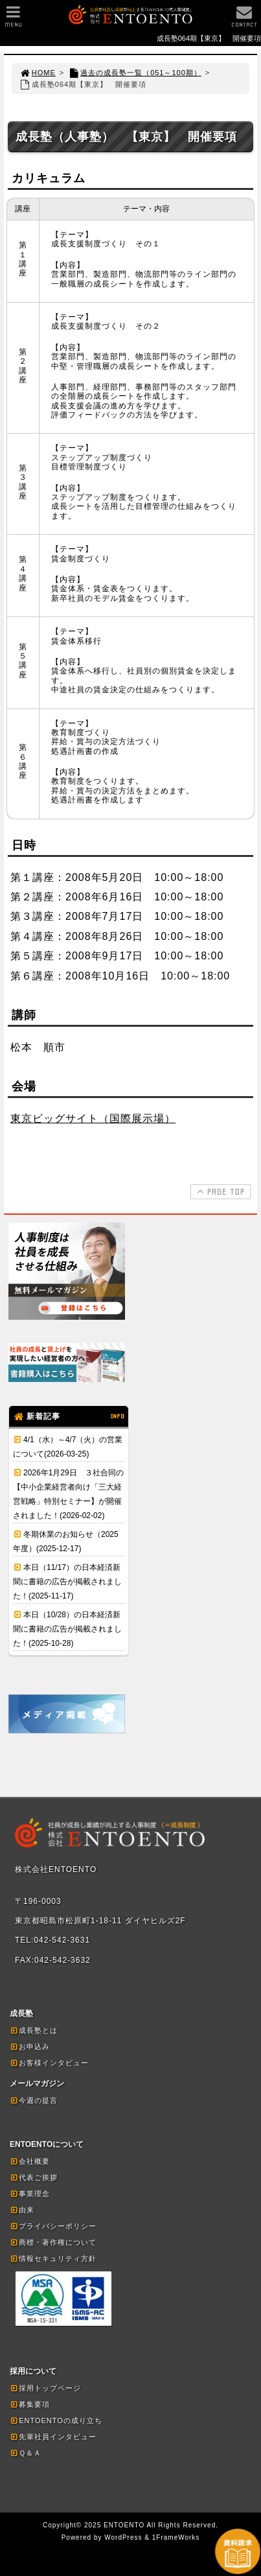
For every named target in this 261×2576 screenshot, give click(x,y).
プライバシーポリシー (53, 2226)
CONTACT (244, 20)
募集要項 (30, 2404)
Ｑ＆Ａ (25, 2453)
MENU (13, 20)
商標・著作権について (53, 2242)
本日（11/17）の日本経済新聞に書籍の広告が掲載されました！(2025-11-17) (67, 1581)
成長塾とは (34, 2030)
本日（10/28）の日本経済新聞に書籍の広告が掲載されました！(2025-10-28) (67, 1629)
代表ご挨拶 (34, 2177)
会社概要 (30, 2161)
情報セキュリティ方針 (53, 2258)
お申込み (30, 2046)
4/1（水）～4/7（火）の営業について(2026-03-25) (67, 1446)
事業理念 (30, 2193)
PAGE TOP (219, 1191)
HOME (37, 72)
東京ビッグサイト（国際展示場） (93, 1118)
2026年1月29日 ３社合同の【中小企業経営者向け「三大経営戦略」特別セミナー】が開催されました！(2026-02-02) (68, 1494)
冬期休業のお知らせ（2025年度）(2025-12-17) (66, 1541)
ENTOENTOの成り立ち (56, 2420)
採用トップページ (45, 2388)
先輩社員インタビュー (53, 2437)
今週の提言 (34, 2100)
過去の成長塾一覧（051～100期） (134, 72)
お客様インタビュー (49, 2063)
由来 (22, 2210)
